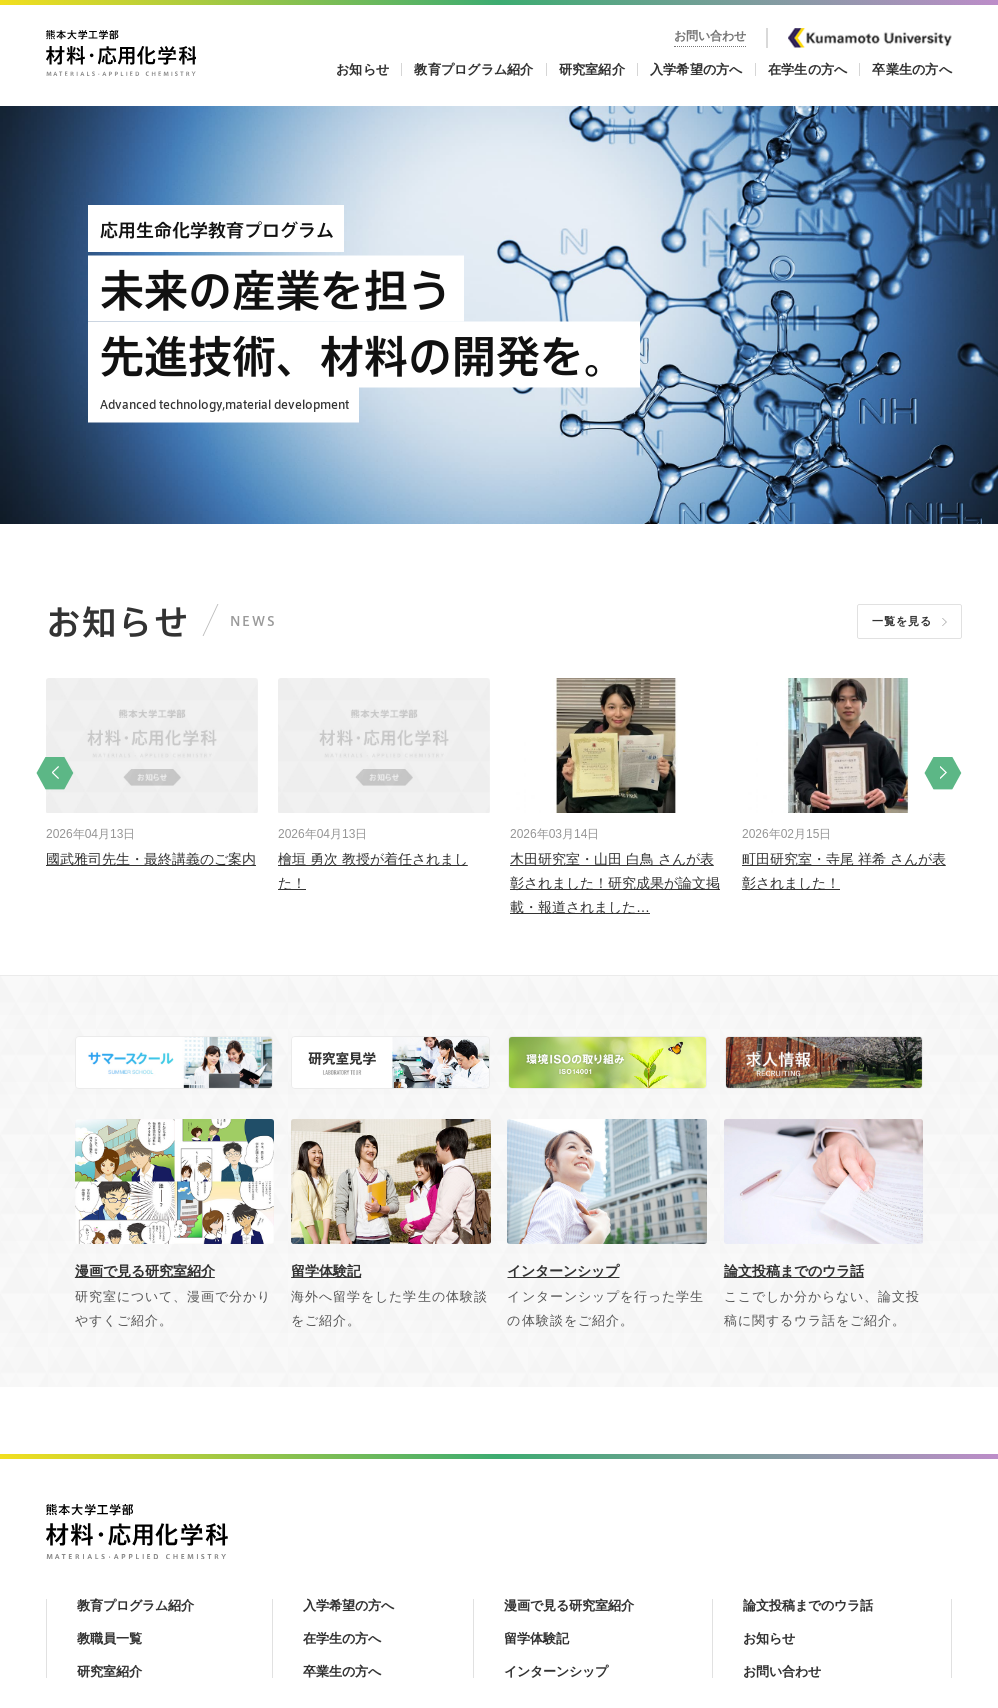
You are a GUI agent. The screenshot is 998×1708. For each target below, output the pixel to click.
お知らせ (362, 69)
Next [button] (943, 772)
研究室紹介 (592, 69)
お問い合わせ (710, 36)
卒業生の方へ (912, 69)
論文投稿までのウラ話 (808, 1605)
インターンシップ (556, 1671)
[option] (152, 772)
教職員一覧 (109, 1638)
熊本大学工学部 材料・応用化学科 (121, 53)
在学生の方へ (808, 69)
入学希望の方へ (696, 69)
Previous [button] (55, 772)
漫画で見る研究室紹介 (569, 1605)
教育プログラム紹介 (473, 69)
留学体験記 (536, 1638)
